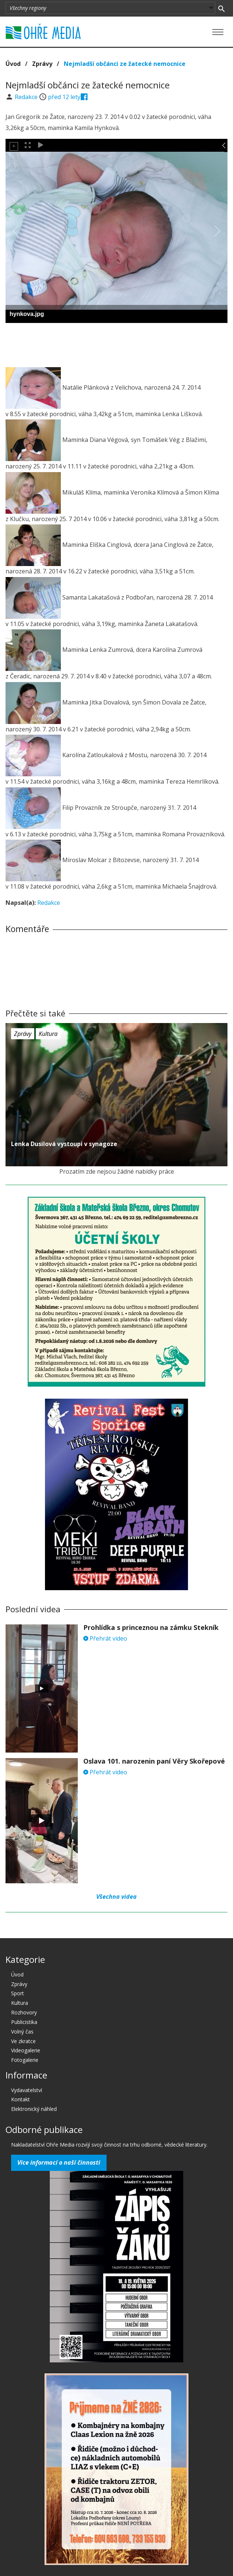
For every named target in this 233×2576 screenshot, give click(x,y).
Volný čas (22, 2031)
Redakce (27, 97)
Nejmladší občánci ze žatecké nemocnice (124, 64)
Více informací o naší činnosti (58, 2162)
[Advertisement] (116, 343)
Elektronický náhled (34, 2108)
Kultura (48, 1034)
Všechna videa (116, 1897)
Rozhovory (24, 2012)
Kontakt (20, 2099)
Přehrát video (105, 1638)
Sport (17, 1993)
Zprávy (42, 64)
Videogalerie (25, 2050)
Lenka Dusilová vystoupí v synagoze (64, 1144)
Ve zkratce (23, 2041)
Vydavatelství (26, 2090)
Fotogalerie (24, 2059)
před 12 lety (64, 97)
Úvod (13, 64)
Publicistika (24, 2021)
